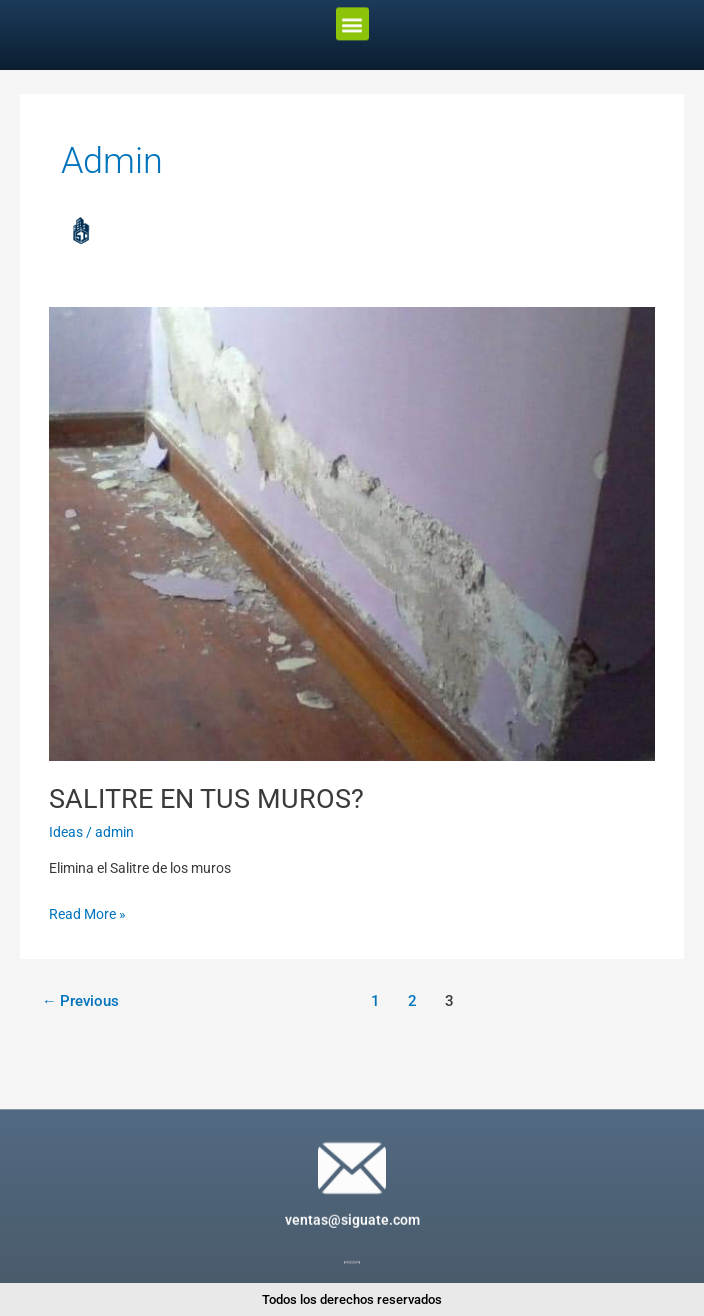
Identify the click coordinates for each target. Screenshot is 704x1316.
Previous (81, 1001)
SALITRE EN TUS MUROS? (206, 799)
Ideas (66, 832)
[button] (352, 16)
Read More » (87, 912)
